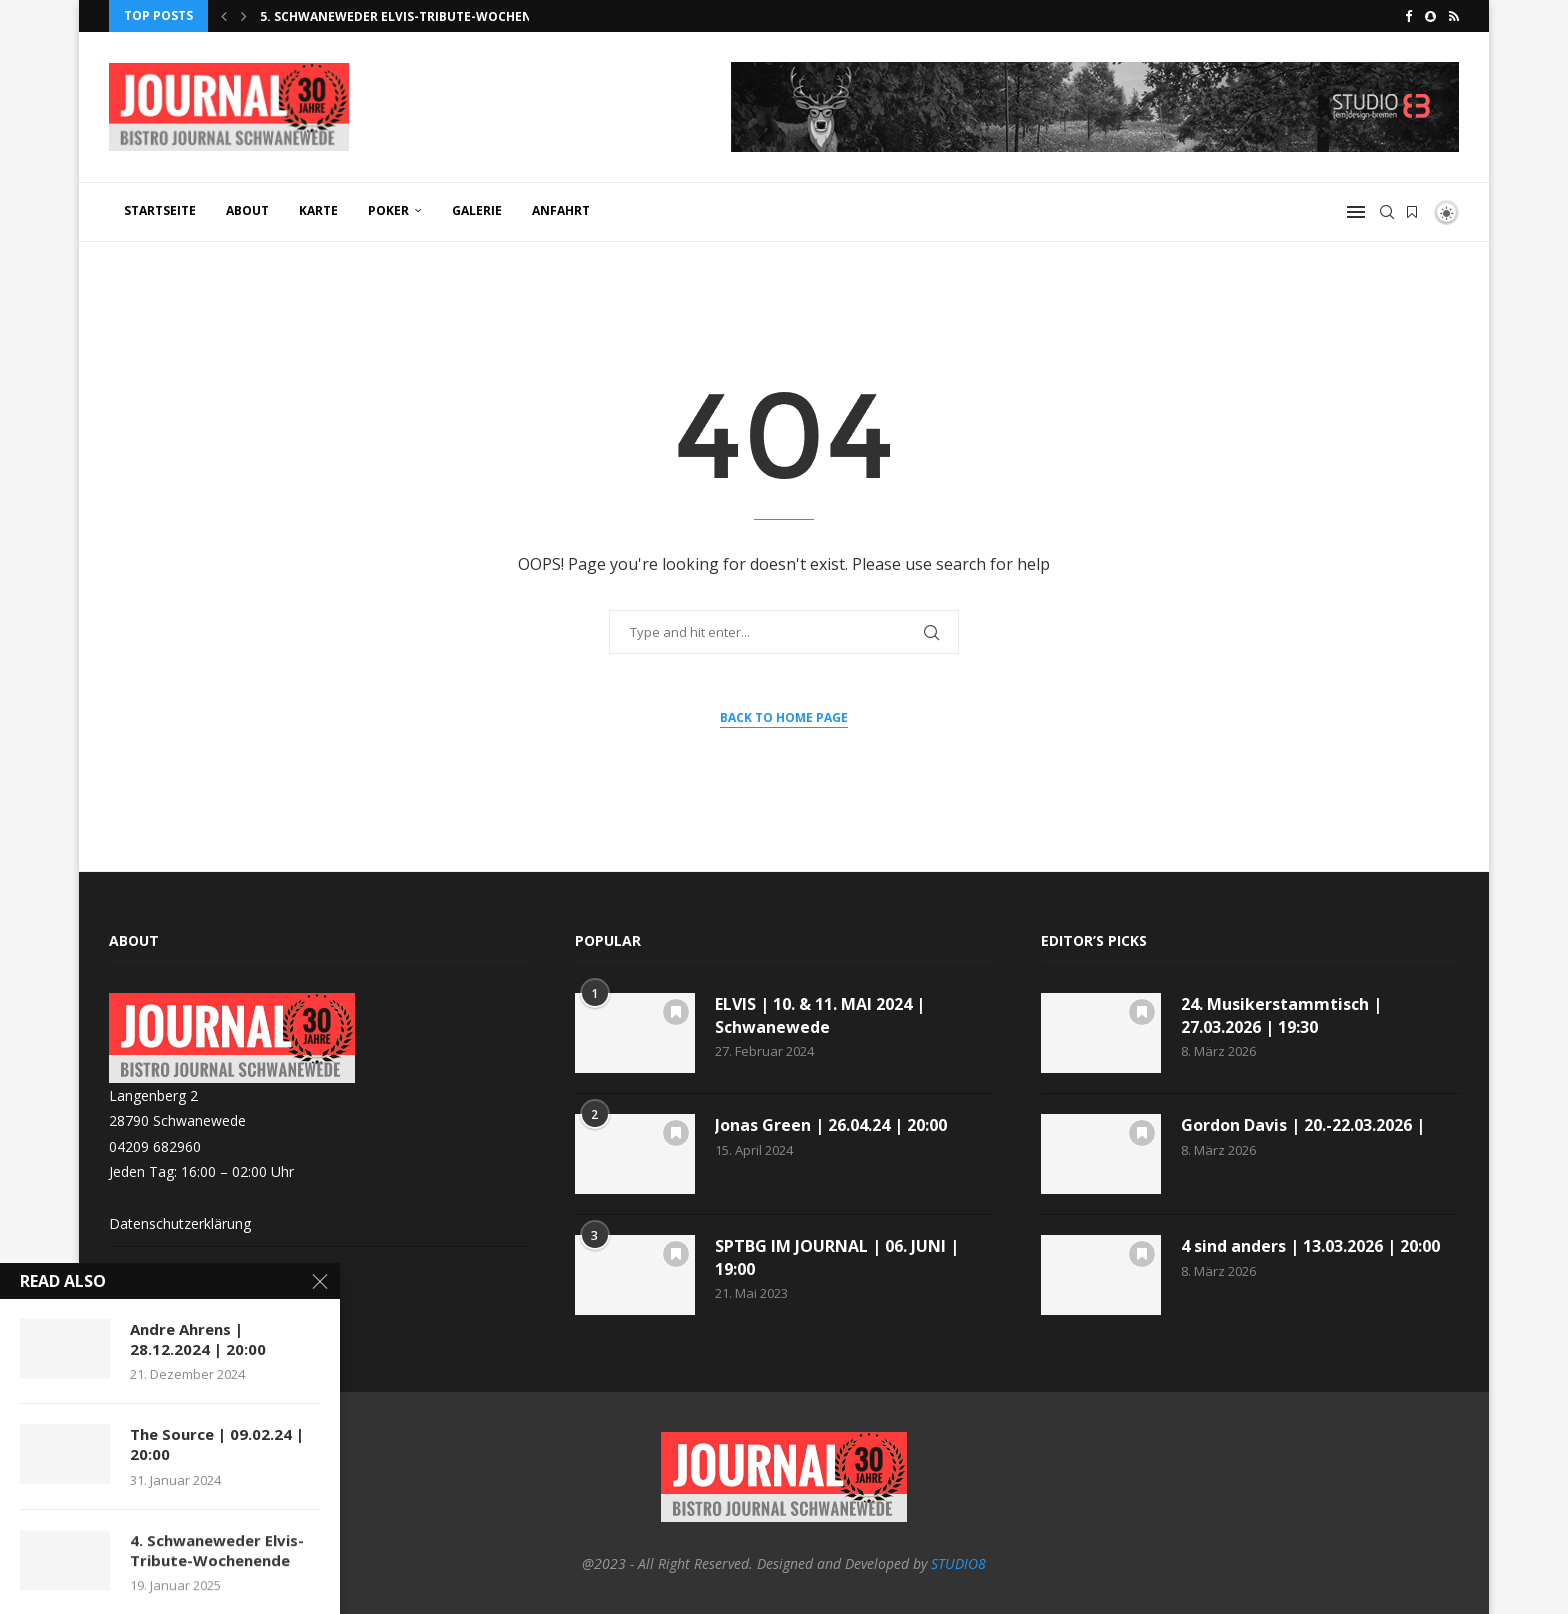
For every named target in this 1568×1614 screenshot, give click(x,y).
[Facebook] (1408, 16)
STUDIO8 (958, 1563)
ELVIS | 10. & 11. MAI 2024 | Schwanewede (820, 1015)
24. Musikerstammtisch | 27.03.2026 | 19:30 (1281, 1015)
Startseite (160, 210)
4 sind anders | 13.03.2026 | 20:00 (1310, 1246)
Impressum (145, 1267)
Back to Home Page (784, 717)
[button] (224, 16)
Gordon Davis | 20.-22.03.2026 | (1303, 1125)
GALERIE (477, 210)
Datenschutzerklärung (180, 1223)
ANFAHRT (561, 210)
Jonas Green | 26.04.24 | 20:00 (831, 1125)
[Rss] (1454, 16)
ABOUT (247, 210)
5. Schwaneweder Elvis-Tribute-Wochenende (412, 16)
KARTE (318, 210)
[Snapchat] (1430, 16)
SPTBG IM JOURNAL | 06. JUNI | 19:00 (837, 1257)
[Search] (1387, 212)
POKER (388, 210)
